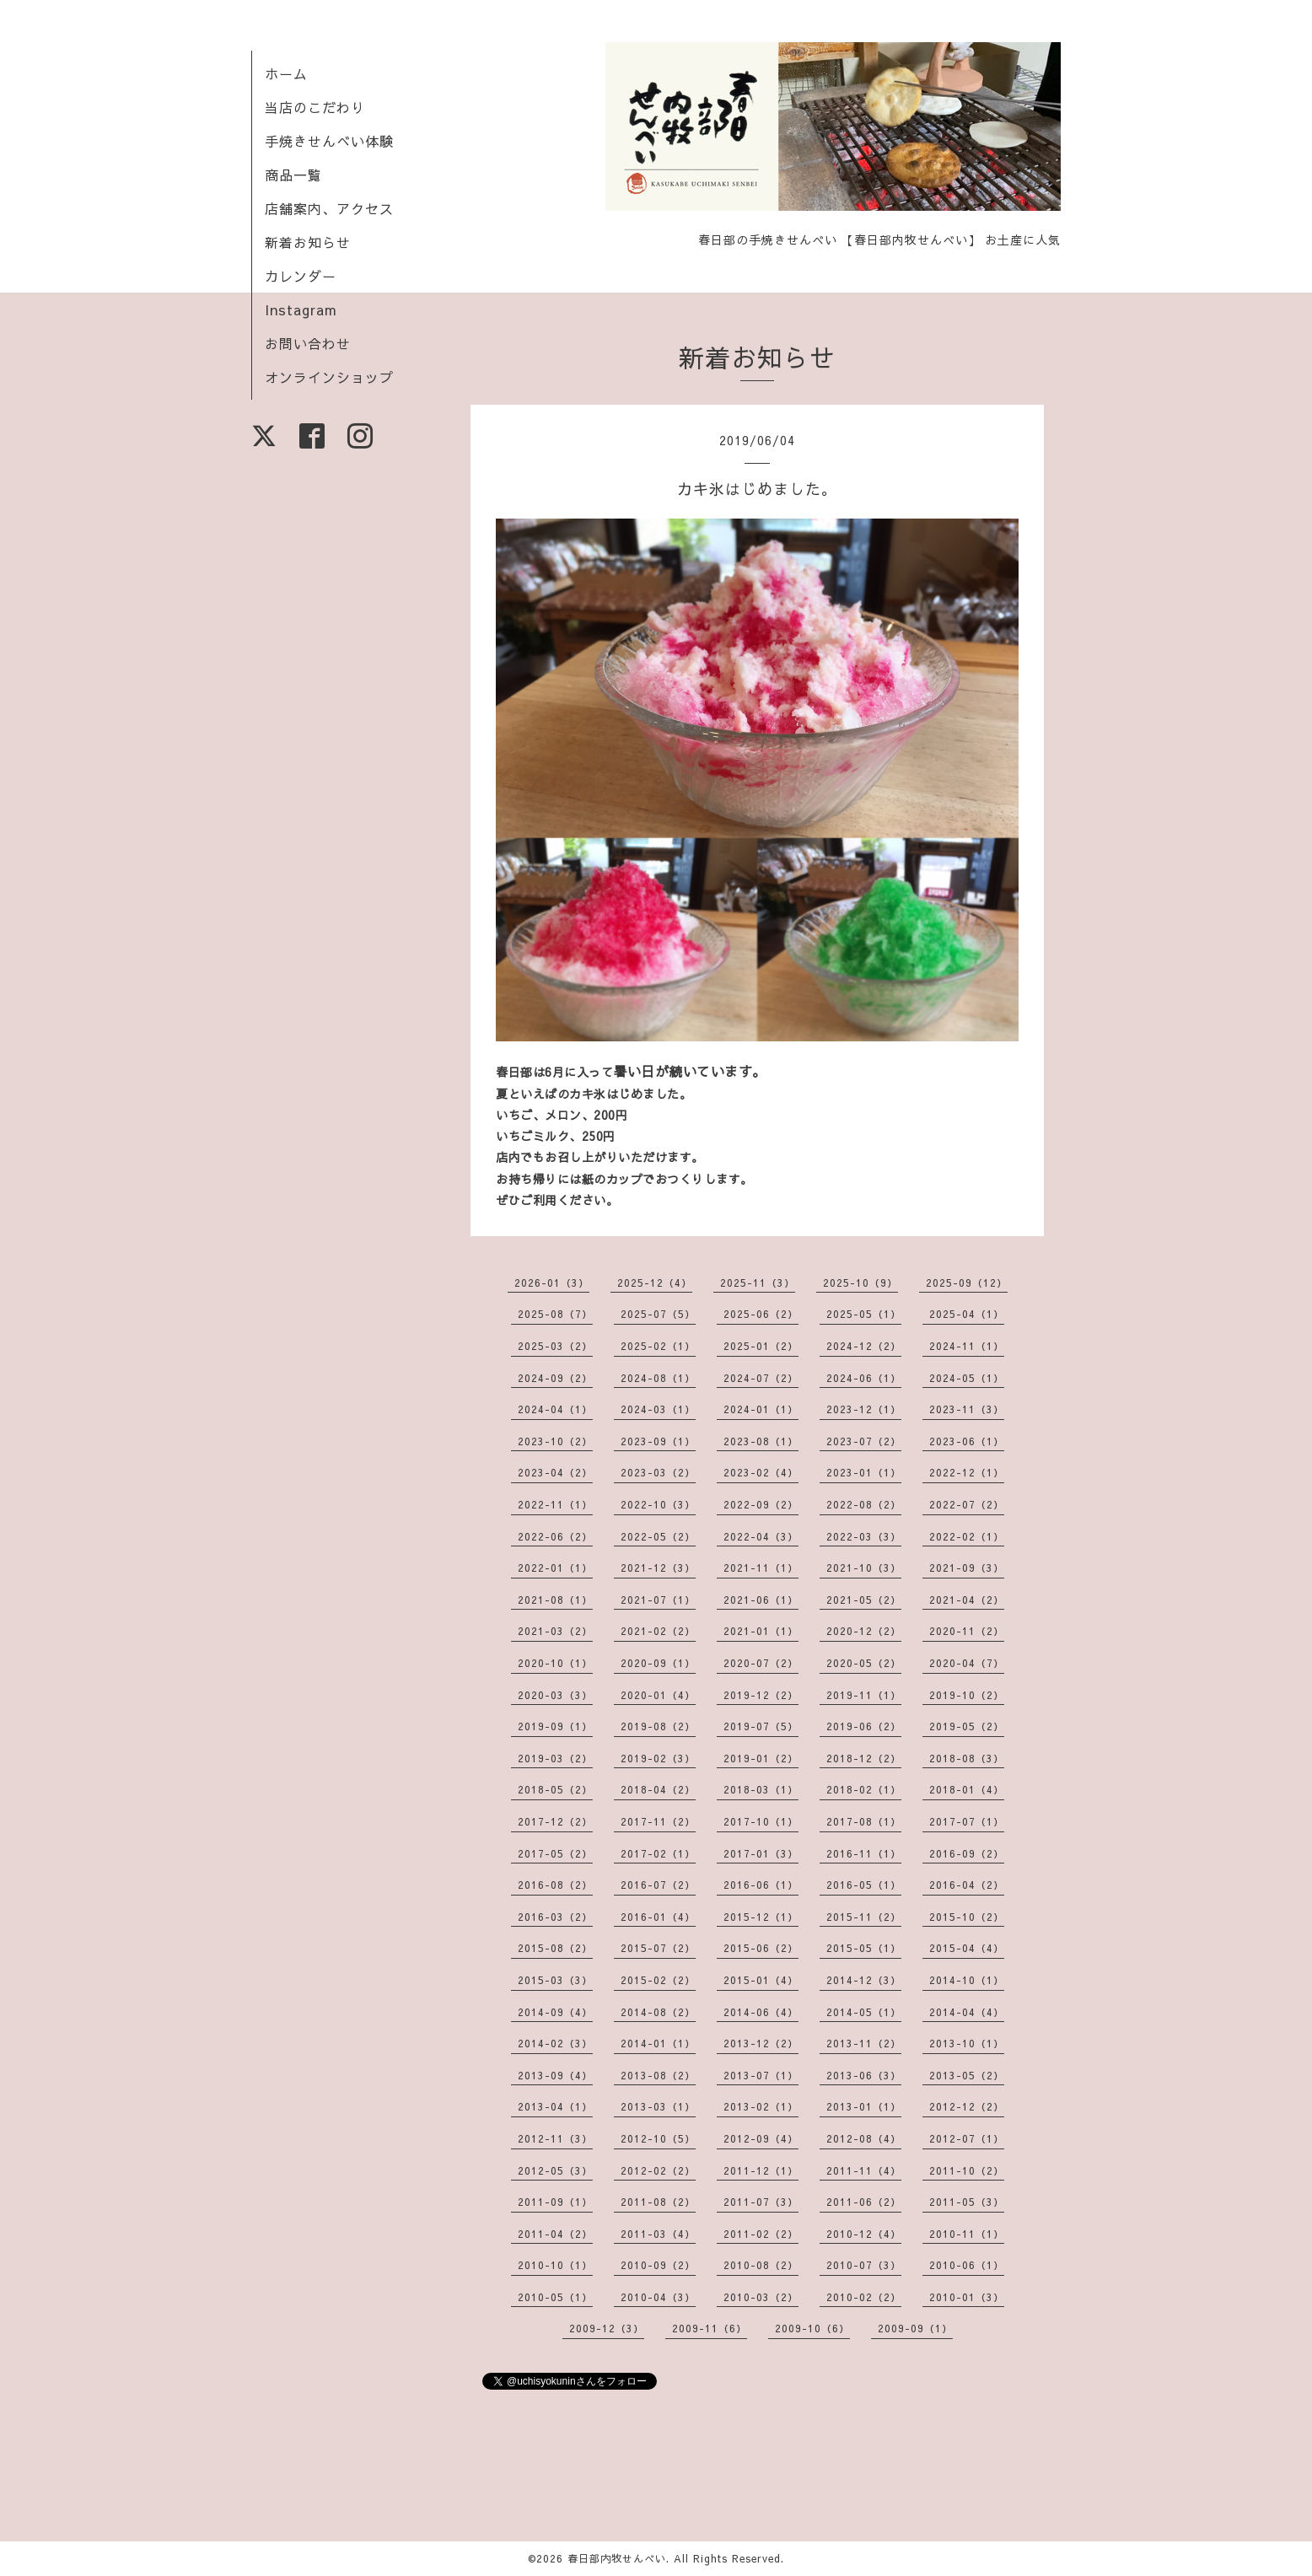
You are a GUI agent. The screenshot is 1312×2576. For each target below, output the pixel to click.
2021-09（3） (966, 1567)
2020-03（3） (555, 1695)
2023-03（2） (658, 1472)
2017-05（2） (555, 1853)
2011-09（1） (555, 2201)
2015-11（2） (863, 1916)
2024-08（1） (658, 1378)
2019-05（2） (966, 1726)
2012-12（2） (966, 2106)
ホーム (286, 73)
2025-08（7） (555, 1313)
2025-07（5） (658, 1313)
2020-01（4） (658, 1695)
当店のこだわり (315, 107)
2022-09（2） (760, 1504)
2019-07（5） (760, 1726)
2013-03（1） (658, 2106)
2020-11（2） (966, 1631)
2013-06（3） (863, 2075)
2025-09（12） (967, 1282)
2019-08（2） (658, 1726)
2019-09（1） (555, 1726)
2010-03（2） (760, 2297)
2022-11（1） (555, 1504)
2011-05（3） (966, 2201)
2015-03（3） (555, 1980)
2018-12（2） (863, 1758)
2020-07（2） (760, 1663)
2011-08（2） (658, 2201)
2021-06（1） (760, 1599)
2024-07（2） (760, 1378)
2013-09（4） (555, 2075)
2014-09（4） (555, 2012)
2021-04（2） (966, 1599)
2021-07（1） (658, 1599)
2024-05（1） (966, 1378)
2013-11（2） (863, 2043)
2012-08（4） (863, 2138)
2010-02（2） (863, 2297)
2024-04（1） (555, 1409)
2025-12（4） (654, 1282)
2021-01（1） (760, 1631)
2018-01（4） (966, 1789)
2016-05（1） (863, 1884)
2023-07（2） (863, 1441)
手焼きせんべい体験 (329, 141)
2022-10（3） (658, 1504)
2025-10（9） (860, 1282)
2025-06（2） (760, 1313)
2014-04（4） (966, 2012)
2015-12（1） (760, 1916)
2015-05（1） (863, 1948)
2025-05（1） (863, 1313)
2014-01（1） (658, 2043)
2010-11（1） (966, 2233)
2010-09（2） (658, 2265)
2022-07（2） (966, 1504)
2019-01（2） (760, 1758)
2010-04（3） (658, 2297)
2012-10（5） (658, 2138)
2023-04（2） (555, 1472)
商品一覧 (293, 174)
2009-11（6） (709, 2328)
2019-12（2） (760, 1695)
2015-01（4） (760, 1980)
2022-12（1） (966, 1472)
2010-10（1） (555, 2265)
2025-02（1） (658, 1346)
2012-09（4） (760, 2138)
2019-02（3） (658, 1758)
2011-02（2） (760, 2233)
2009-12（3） (606, 2328)
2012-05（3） (555, 2170)
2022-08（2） (863, 1504)
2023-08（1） (760, 1441)
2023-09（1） (658, 1441)
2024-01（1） (760, 1409)
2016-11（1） (863, 1853)
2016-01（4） (658, 1916)
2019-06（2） (863, 1726)
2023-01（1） (863, 1472)
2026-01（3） (551, 1282)
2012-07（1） (966, 2138)
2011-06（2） (863, 2201)
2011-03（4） (658, 2233)
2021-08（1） (555, 1599)
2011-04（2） (555, 2233)
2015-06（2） (760, 1948)
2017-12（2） (555, 1821)
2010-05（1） (555, 2297)
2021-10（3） (863, 1567)
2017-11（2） (658, 1821)
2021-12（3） (658, 1567)
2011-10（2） (966, 2170)
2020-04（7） (966, 1663)
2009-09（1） (915, 2328)
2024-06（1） (863, 1378)
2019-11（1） (863, 1695)
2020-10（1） (555, 1663)
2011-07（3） (760, 2201)
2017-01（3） (760, 1853)
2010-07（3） (863, 2265)
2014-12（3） (863, 1980)
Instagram (301, 309)
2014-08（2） (658, 2012)
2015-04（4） (966, 1948)
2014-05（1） (863, 2012)
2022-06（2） (555, 1536)
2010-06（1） (966, 2265)
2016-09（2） (966, 1853)
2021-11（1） (760, 1567)
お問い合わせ (308, 343)
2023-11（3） (966, 1409)
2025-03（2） (555, 1346)
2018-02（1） (863, 1789)
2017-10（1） (760, 1821)
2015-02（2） (658, 1980)
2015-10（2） (966, 1916)
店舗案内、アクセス (329, 208)
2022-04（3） (760, 1536)
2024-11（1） (966, 1346)
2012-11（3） (555, 2138)
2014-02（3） (555, 2043)
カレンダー (300, 275)
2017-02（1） (658, 1853)
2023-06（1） (966, 1441)
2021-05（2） (863, 1599)
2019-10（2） (966, 1695)
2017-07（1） (966, 1821)
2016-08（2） (555, 1884)
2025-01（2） (760, 1346)
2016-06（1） (760, 1884)
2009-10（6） (812, 2328)
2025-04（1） (966, 1313)
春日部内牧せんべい (616, 2558)
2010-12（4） (863, 2233)
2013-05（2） (966, 2075)
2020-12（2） (863, 1631)
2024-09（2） (555, 1378)
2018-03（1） (760, 1789)
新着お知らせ (308, 242)
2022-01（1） (555, 1567)
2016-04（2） (966, 1884)
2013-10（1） (966, 2043)
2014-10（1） (966, 1980)
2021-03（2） (555, 1631)
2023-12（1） (863, 1409)
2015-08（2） (555, 1948)
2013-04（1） (555, 2106)
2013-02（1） (760, 2106)
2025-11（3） (757, 1282)
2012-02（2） (658, 2170)
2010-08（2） (760, 2265)
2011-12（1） (760, 2170)
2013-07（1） (760, 2075)
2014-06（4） (760, 2012)
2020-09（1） (658, 1663)
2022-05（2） (658, 1536)
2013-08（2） (658, 2075)
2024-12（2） (863, 1346)
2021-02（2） (658, 1631)
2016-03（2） (555, 1916)
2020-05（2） (863, 1663)
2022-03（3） (863, 1536)
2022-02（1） (966, 1536)
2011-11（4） (863, 2170)
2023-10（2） (555, 1441)
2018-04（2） (658, 1789)
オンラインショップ (329, 377)
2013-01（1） (863, 2106)
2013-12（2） (760, 2043)
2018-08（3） (966, 1758)
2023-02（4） (760, 1472)
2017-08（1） (863, 1821)
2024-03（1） (658, 1409)
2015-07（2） (658, 1948)
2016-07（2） (658, 1884)
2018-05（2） (555, 1789)
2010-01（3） (966, 2297)
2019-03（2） (555, 1758)
